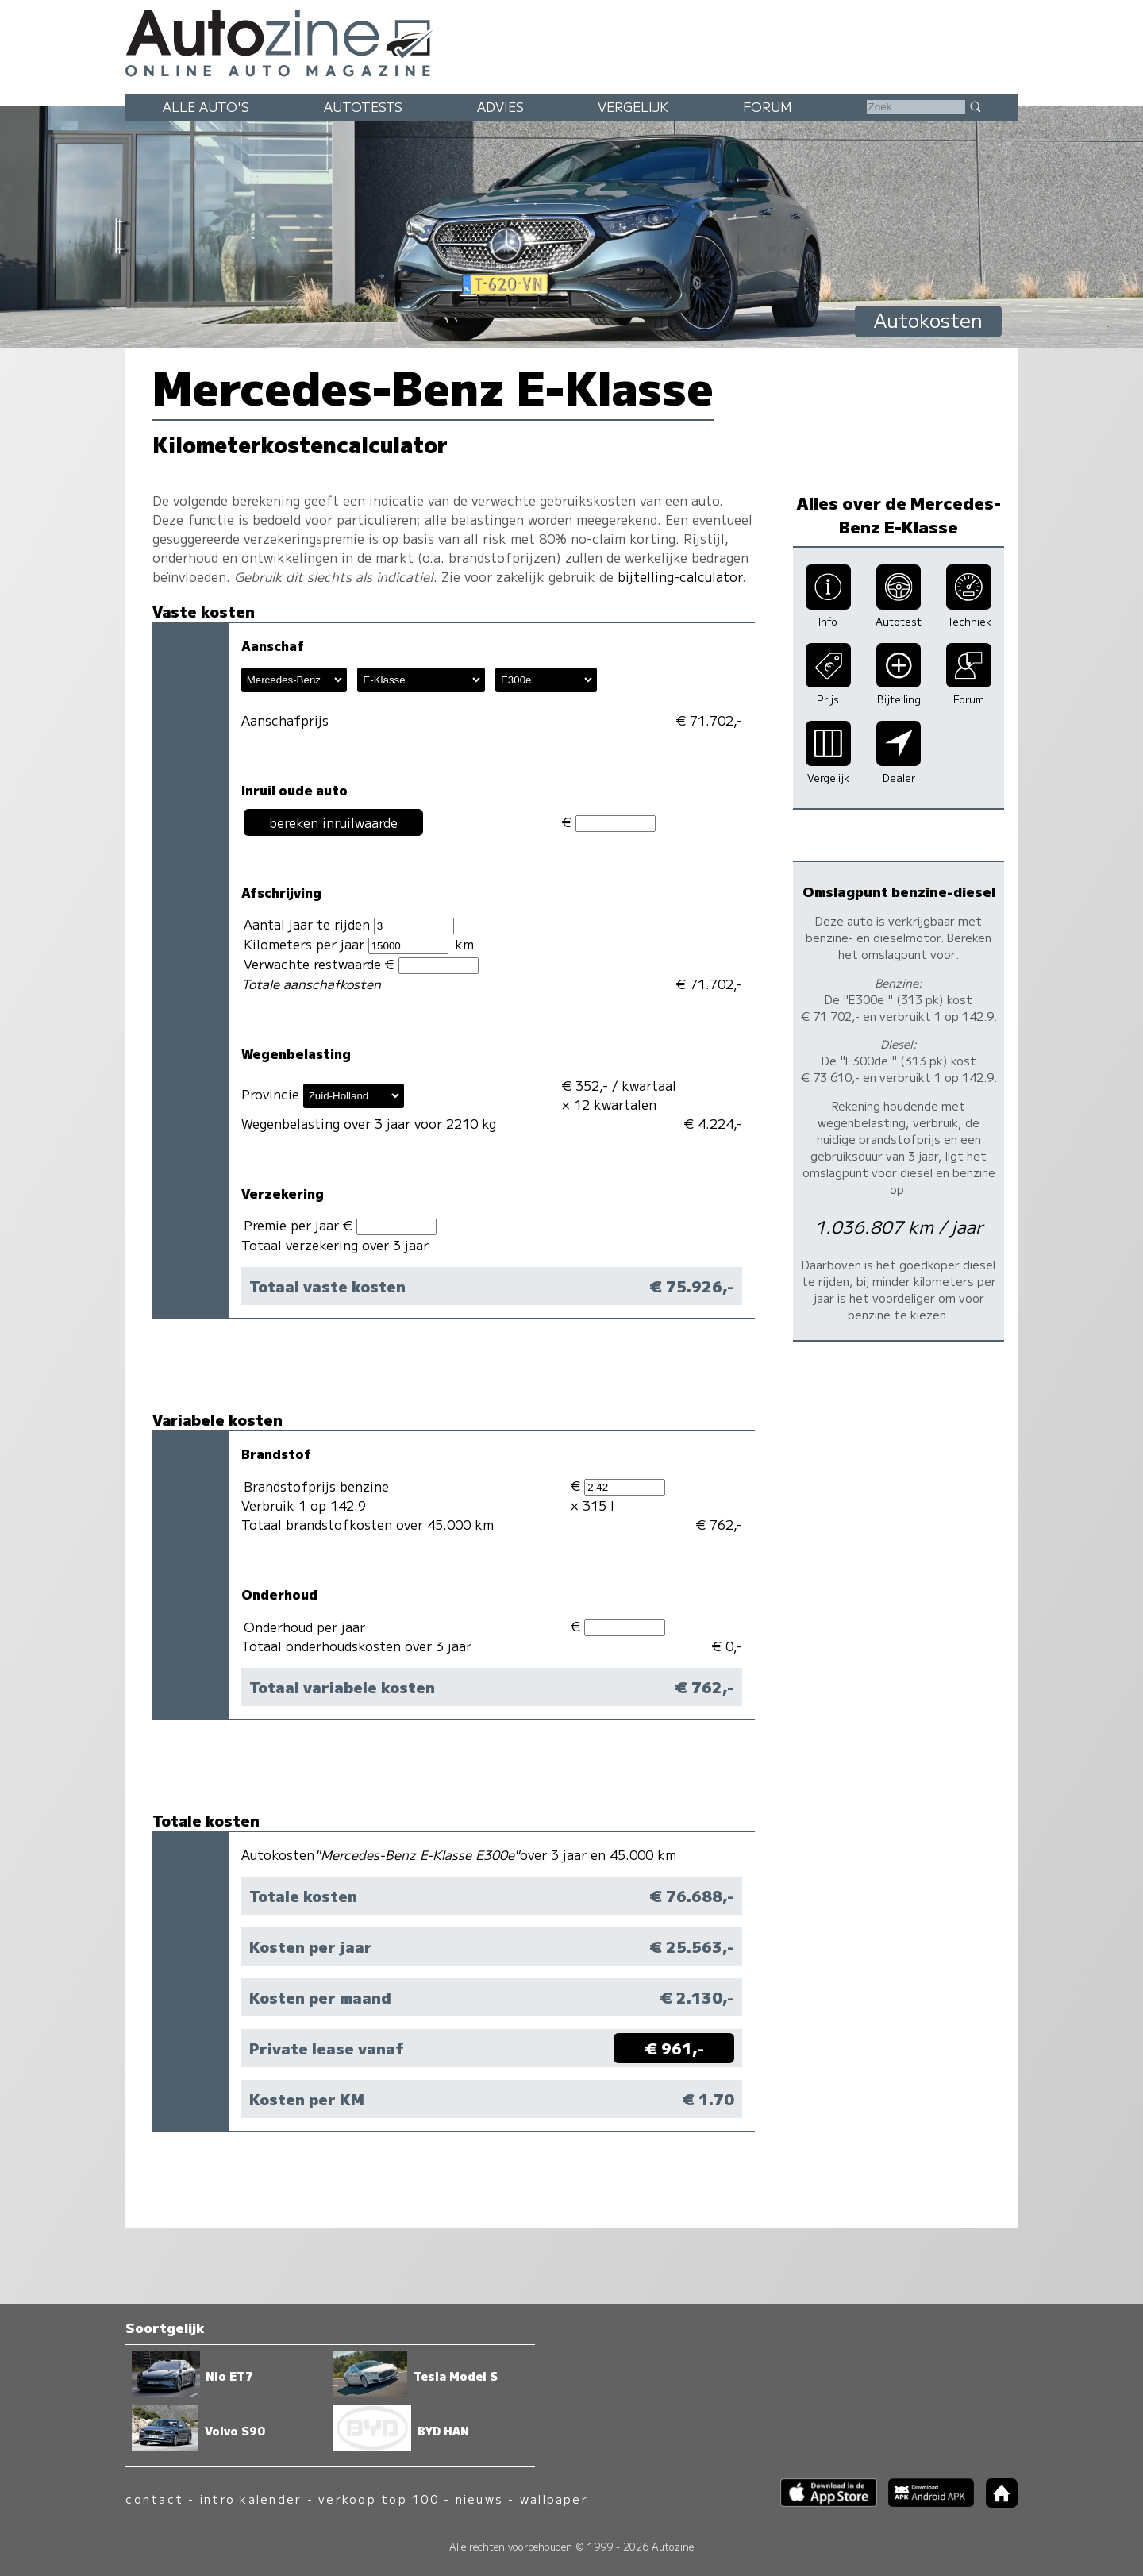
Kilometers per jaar (346, 944)
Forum (767, 106)
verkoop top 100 (378, 2498)
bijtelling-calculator (680, 576)
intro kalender (251, 2498)
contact (154, 2498)
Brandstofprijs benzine (316, 1486)
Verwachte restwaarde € (361, 964)
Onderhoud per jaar (304, 1626)
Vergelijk (633, 106)
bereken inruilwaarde (333, 822)
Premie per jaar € (340, 1225)
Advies (500, 106)
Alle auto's (206, 106)
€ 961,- (674, 2048)
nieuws (479, 2498)
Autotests (363, 106)
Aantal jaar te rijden (349, 924)
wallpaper (554, 2498)
